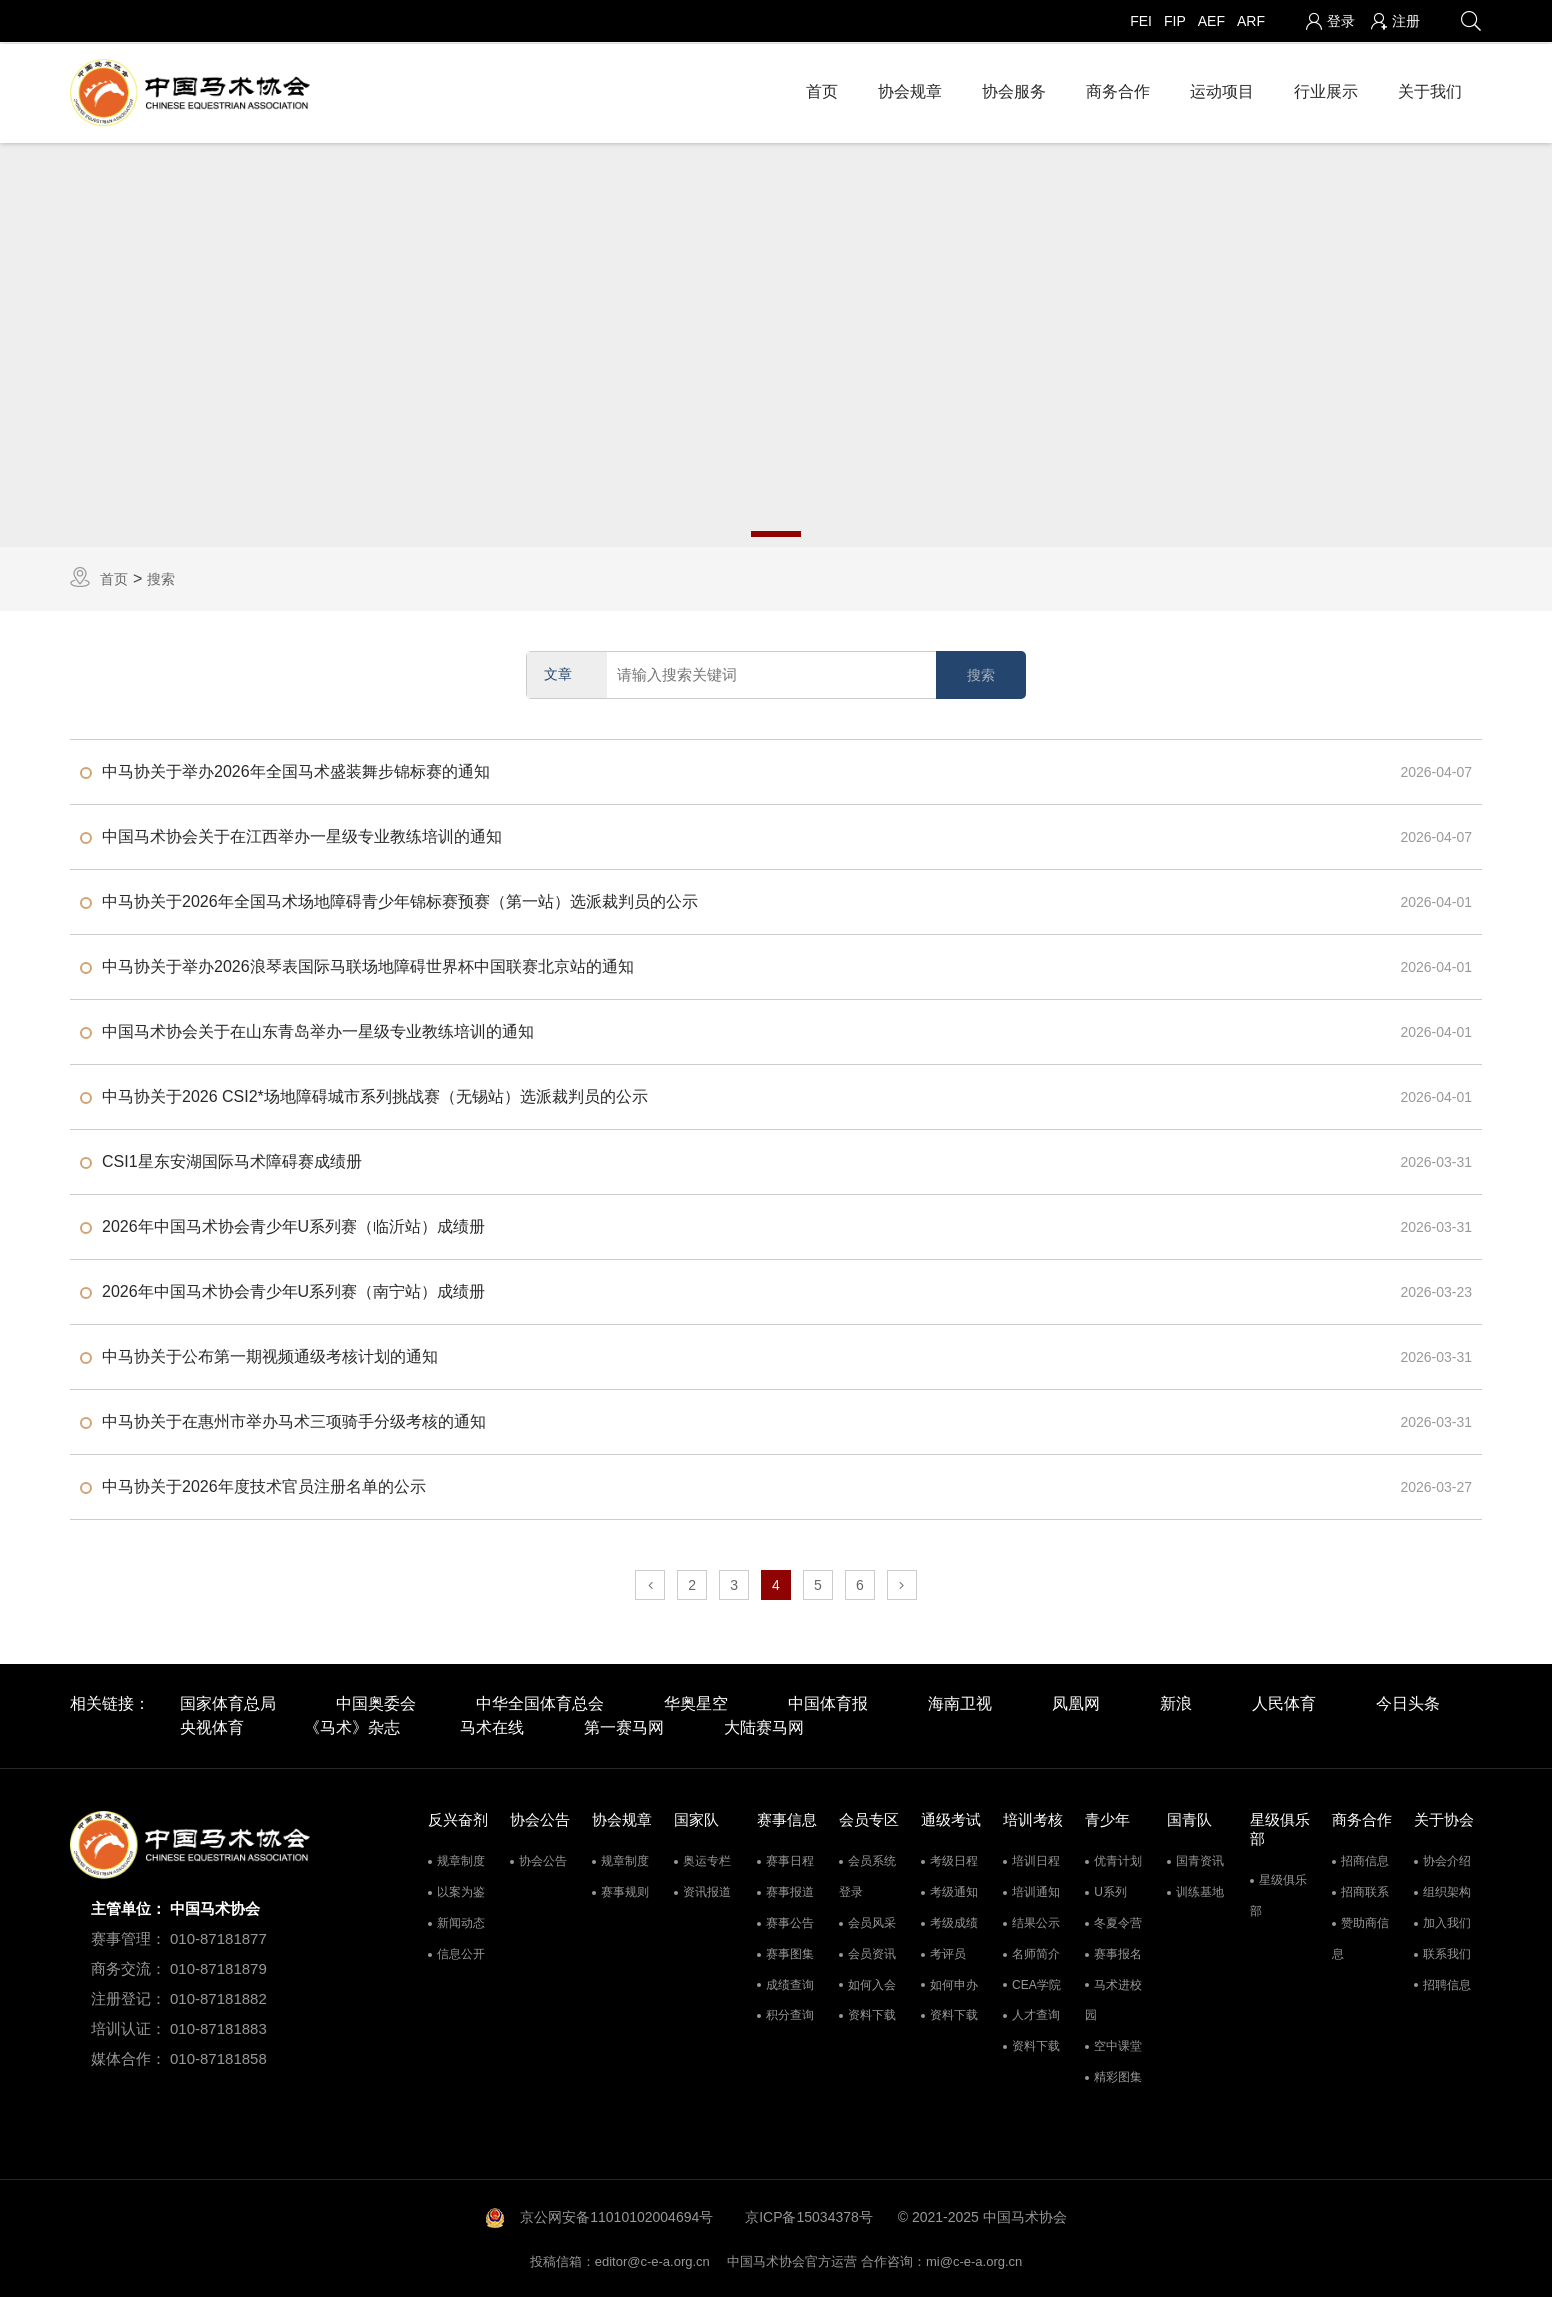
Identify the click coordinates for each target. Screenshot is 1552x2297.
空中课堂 (1118, 2045)
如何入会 (872, 1983)
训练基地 (1200, 1890)
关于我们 (1430, 89)
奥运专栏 (707, 1859)
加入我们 (1447, 1921)
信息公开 (461, 1952)
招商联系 (1365, 1890)
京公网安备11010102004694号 (616, 2215)
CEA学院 (1036, 1983)
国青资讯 (1200, 1859)
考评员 (948, 1952)
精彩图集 (1118, 2075)
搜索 (161, 577)
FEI (1141, 21)
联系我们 (1447, 1952)
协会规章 (910, 89)
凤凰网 (1076, 1702)
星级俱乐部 (1278, 1893)
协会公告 (543, 1859)
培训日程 (1036, 1859)
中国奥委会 (376, 1702)
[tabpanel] (776, 343)
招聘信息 (1447, 1983)
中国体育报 (828, 1702)
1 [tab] (776, 532)
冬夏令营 (1118, 1921)
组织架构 (1447, 1890)
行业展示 (1326, 89)
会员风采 (872, 1921)
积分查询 (790, 2014)
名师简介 (1036, 1952)
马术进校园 (1113, 1998)
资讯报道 (707, 1890)
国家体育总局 (228, 1702)
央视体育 (212, 1726)
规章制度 (461, 1859)
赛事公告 (790, 1921)
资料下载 (872, 2014)
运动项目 (1222, 89)
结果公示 (1036, 1921)
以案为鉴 (461, 1890)
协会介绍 (1447, 1859)
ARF (1251, 21)
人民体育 (1284, 1702)
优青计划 (1118, 1859)
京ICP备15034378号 (809, 2215)
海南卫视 (960, 1702)
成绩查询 (790, 1983)
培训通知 (1036, 1890)
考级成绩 (954, 1921)
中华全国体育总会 (540, 1702)
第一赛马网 (624, 1726)
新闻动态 (461, 1921)
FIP (1175, 21)
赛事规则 (625, 1890)
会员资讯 (872, 1952)
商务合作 (1118, 89)
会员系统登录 (867, 1874)
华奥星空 (696, 1702)
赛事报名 (1118, 1952)
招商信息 (1365, 1859)
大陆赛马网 (764, 1726)
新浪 (1176, 1702)
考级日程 (954, 1859)
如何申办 (954, 1983)
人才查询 (1036, 2014)
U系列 (1110, 1890)
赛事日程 (790, 1859)
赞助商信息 (1360, 1936)
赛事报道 (790, 1890)
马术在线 (492, 1726)
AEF (1211, 21)
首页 (822, 89)
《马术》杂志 (352, 1726)
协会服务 (1014, 89)
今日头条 (1408, 1702)
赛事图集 (790, 1952)
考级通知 (954, 1890)
